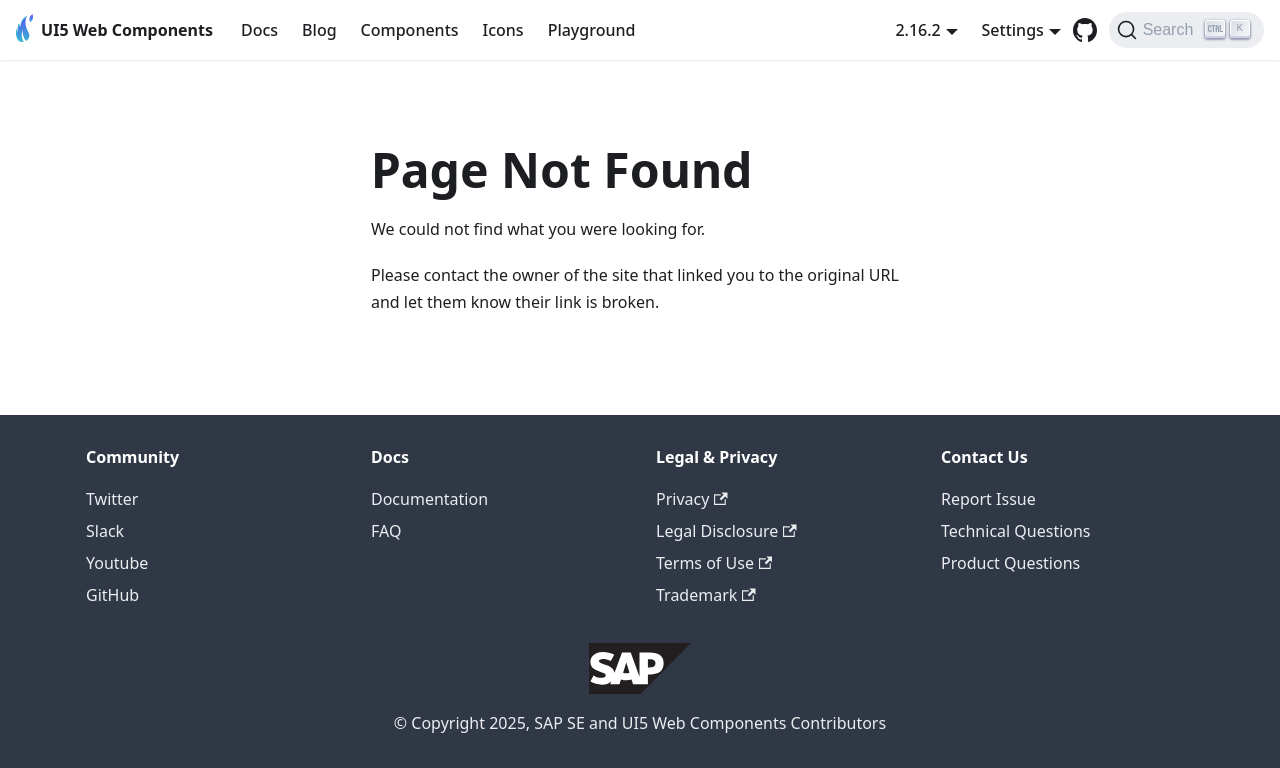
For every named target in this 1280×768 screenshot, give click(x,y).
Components (410, 30)
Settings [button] (1013, 30)
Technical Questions (1016, 531)
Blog (319, 30)
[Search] (1186, 30)
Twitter (112, 499)
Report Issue (988, 499)
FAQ (386, 531)
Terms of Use (714, 563)
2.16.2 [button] (917, 30)
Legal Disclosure (726, 531)
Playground (592, 30)
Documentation (429, 499)
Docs (259, 30)
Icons (503, 30)
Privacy (692, 499)
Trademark (706, 595)
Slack (105, 531)
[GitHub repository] (1085, 30)
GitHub (112, 595)
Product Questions (1010, 563)
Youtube (117, 563)
